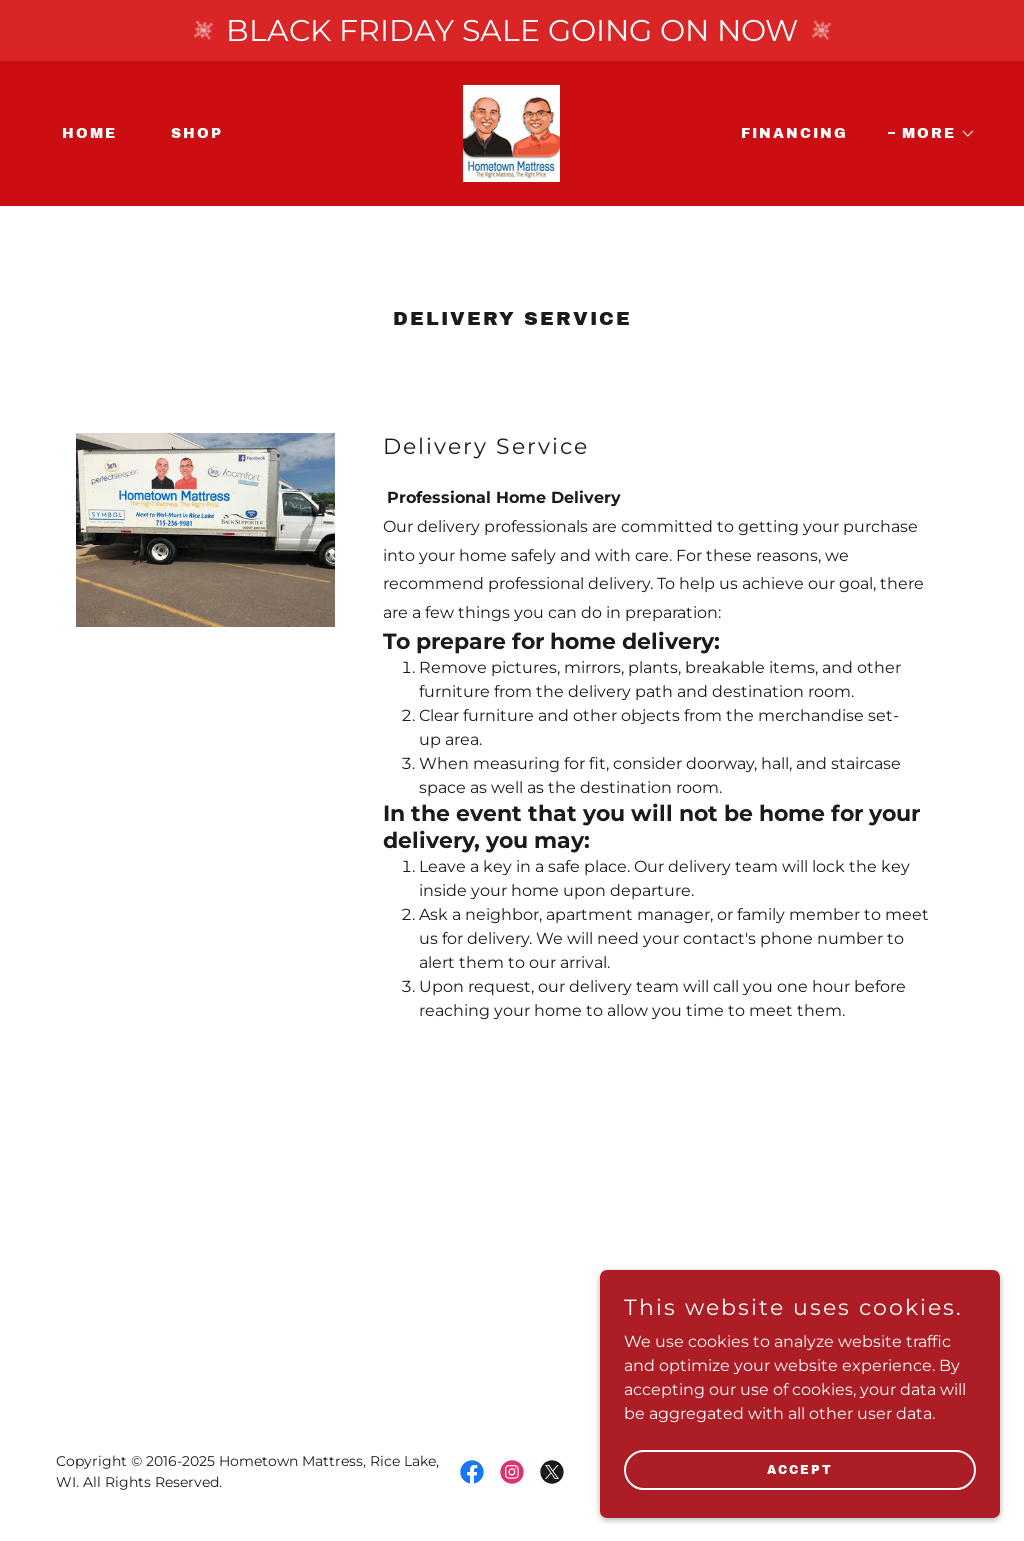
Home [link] (89, 133)
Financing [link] (794, 133)
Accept (800, 1469)
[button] (932, 134)
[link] (511, 132)
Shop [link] (197, 133)
